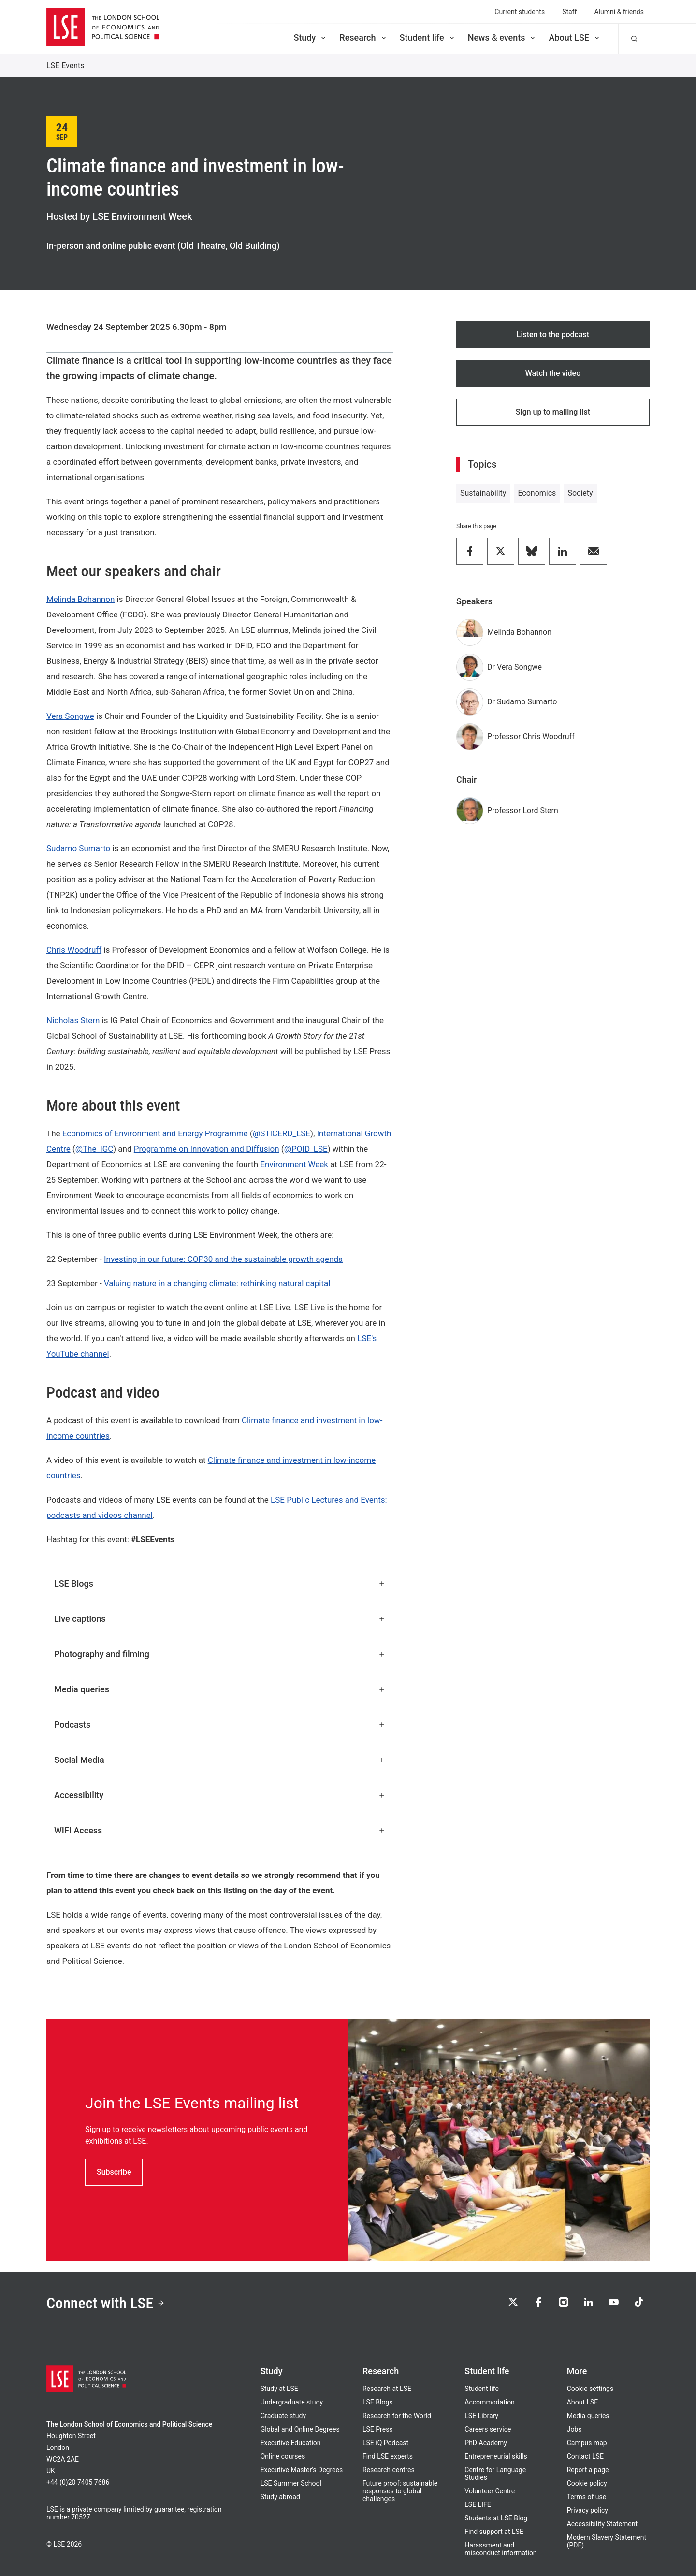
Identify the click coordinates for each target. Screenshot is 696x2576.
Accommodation (489, 2402)
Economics (537, 493)
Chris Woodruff (74, 950)
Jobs (574, 2429)
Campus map (587, 2443)
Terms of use (587, 2497)
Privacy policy (587, 2510)
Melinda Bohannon (80, 599)
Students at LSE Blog (495, 2518)
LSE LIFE (477, 2504)
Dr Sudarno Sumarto (522, 701)
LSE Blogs (220, 1583)
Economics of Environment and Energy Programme (155, 1133)
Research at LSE (386, 2388)
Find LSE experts (387, 2456)
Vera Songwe (70, 716)
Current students (519, 11)
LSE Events (65, 65)
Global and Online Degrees (300, 2429)
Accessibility (220, 1795)
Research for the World (396, 2415)
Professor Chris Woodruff (531, 736)
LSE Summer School (291, 2483)
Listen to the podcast (553, 334)
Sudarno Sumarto (78, 848)
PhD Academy (485, 2443)
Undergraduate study (292, 2402)
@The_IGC (94, 1149)
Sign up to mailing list (553, 411)
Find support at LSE (493, 2531)
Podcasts (220, 1724)
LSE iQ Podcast (385, 2443)
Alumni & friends (619, 11)
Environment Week (294, 1164)
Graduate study (283, 2415)
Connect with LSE (105, 2303)
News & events (502, 37)
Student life (428, 37)
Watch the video (552, 373)
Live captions (220, 1619)
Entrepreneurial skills (495, 2456)
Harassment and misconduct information (500, 2549)
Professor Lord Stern (522, 810)
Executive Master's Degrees (302, 2470)
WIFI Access (220, 1830)
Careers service (487, 2429)
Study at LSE (279, 2388)
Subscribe (114, 2171)
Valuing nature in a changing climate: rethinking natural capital (217, 1283)
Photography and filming (220, 1654)
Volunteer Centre (489, 2491)
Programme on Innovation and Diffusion (206, 1149)
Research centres (388, 2470)
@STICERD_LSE (281, 1133)
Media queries (220, 1689)
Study (310, 37)
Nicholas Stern (73, 1020)
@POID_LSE (306, 1149)
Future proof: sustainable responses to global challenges (399, 2491)
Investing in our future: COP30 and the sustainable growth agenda (223, 1259)
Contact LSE (585, 2456)
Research (363, 37)
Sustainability (483, 493)
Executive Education (291, 2443)
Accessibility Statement (602, 2524)
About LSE (575, 37)
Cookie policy (587, 2483)
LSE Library (481, 2415)
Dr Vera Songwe (514, 667)
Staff (569, 11)
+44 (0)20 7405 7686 (77, 2482)
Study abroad (280, 2497)
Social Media (220, 1760)
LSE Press (377, 2429)
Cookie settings (590, 2388)
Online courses (283, 2456)
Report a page (588, 2470)
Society (580, 493)
